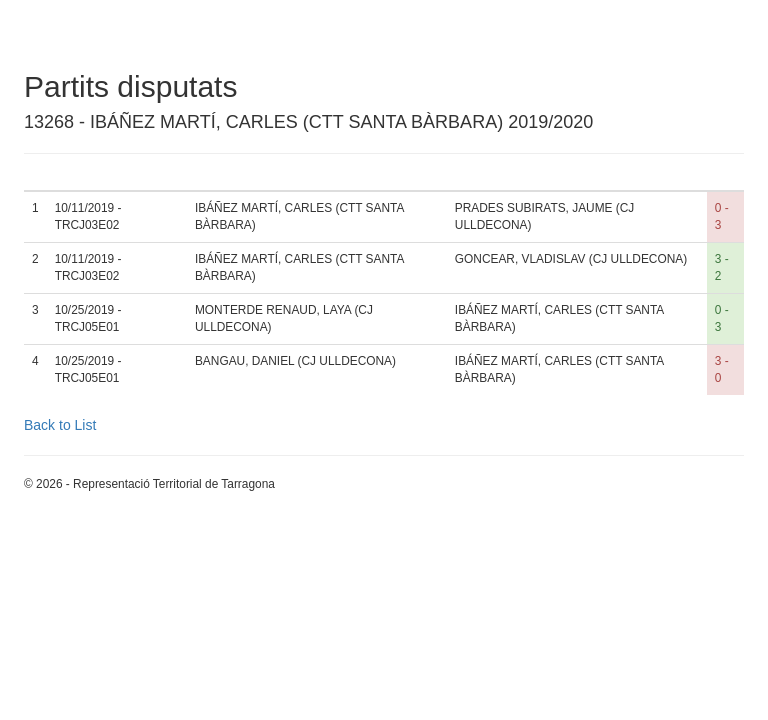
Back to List (60, 425)
